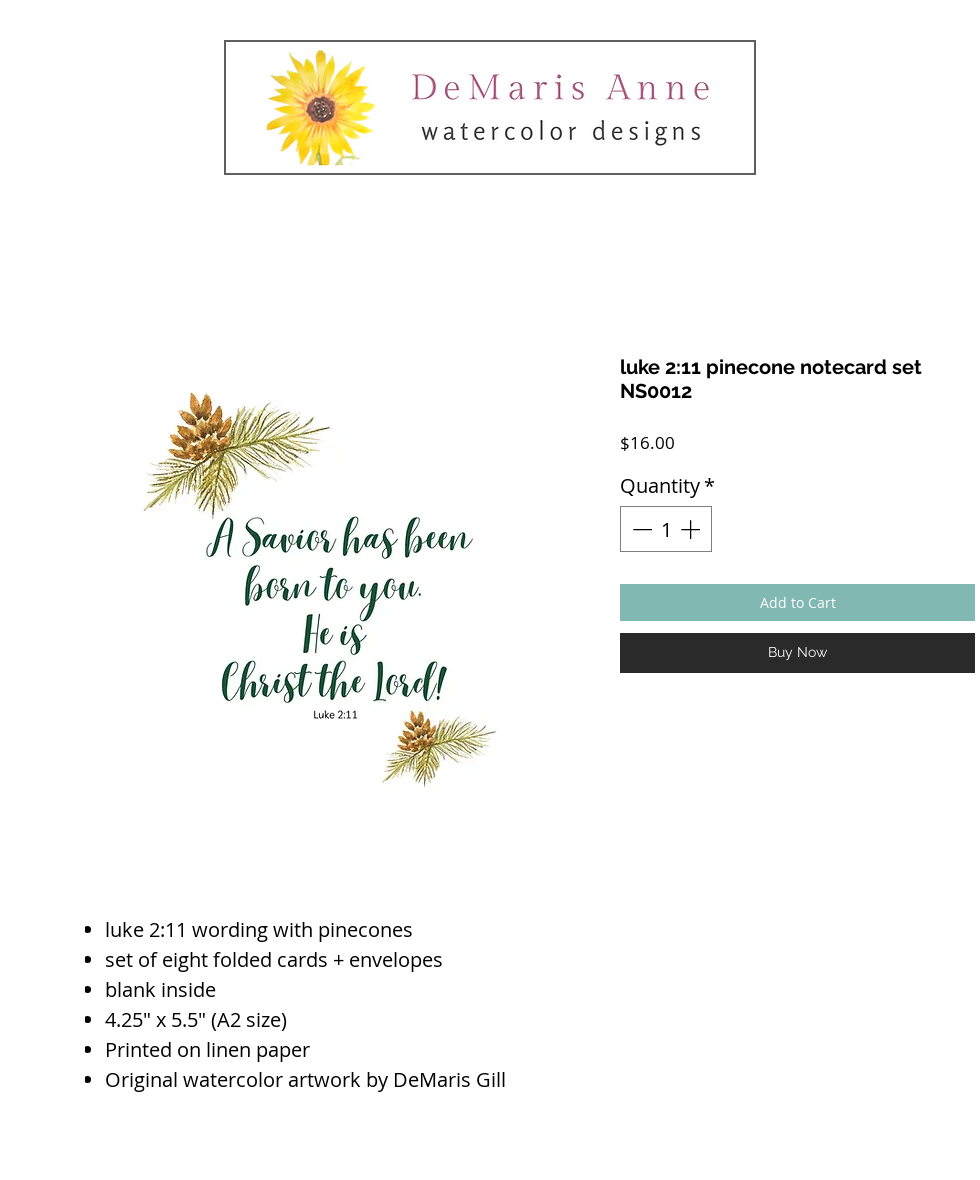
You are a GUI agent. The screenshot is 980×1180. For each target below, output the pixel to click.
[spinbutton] (666, 529)
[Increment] (692, 529)
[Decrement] (640, 529)
